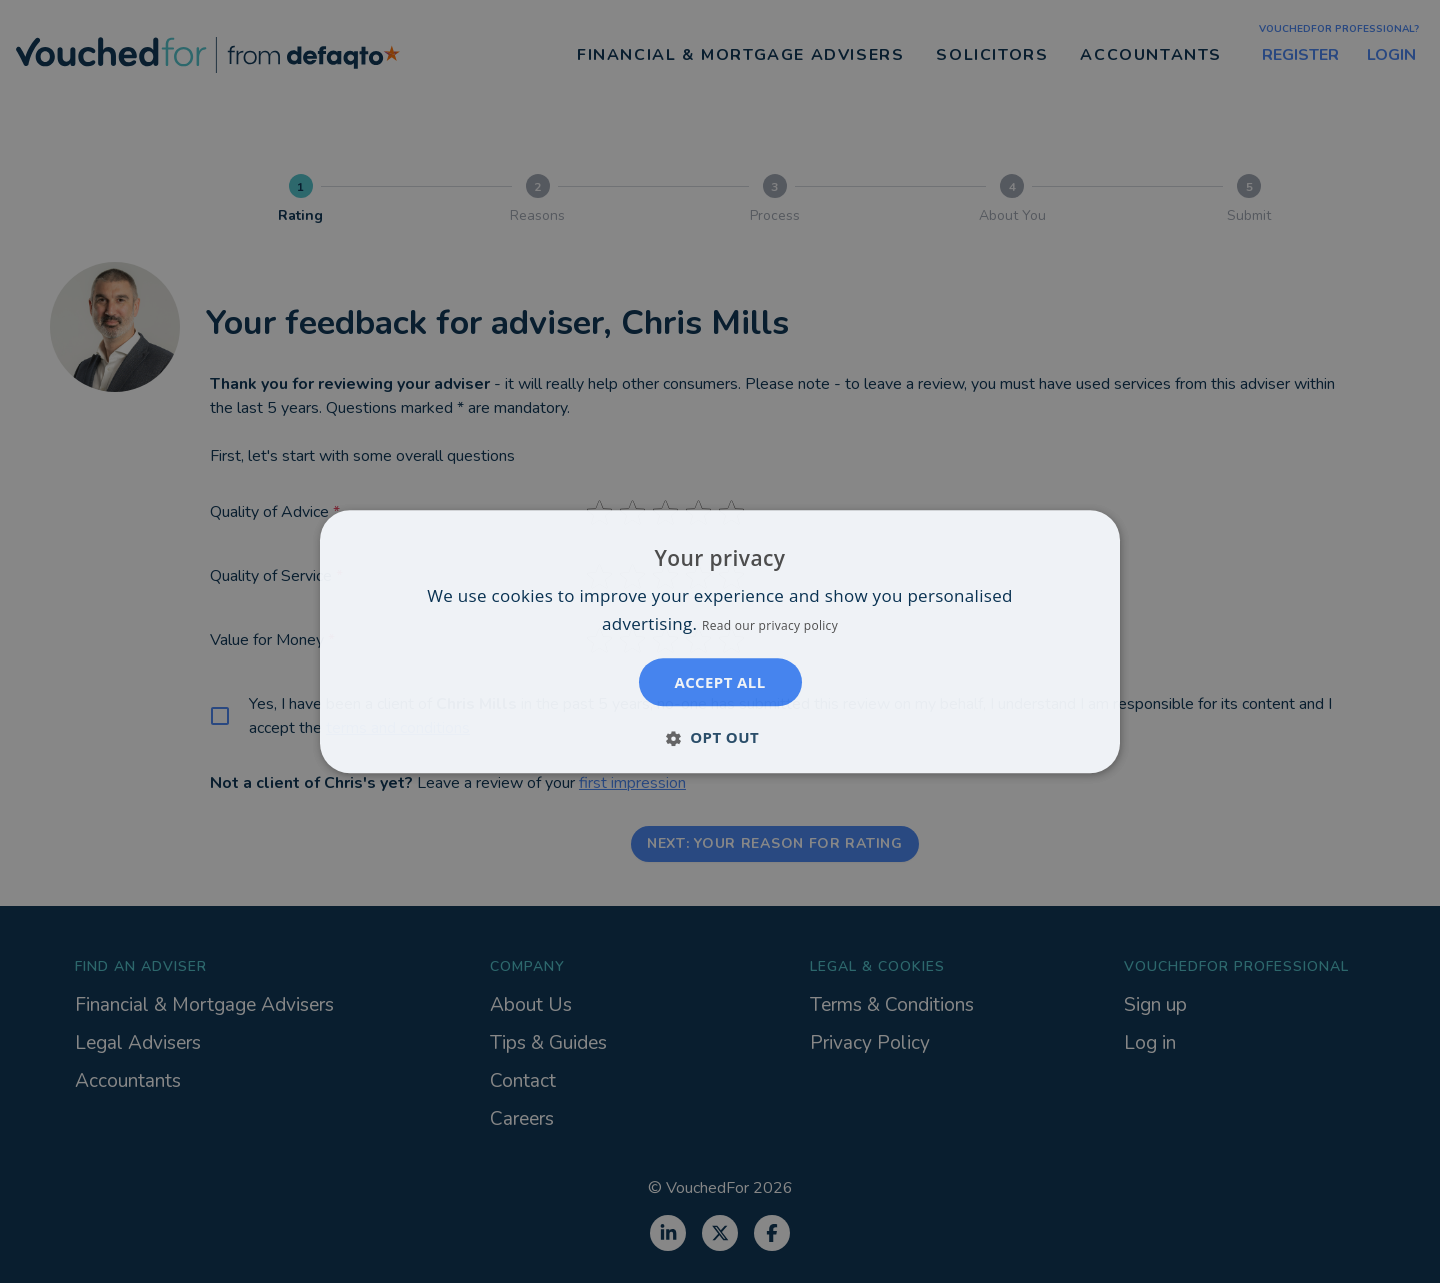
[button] (720, 737)
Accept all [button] (719, 682)
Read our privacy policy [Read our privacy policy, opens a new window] (770, 625)
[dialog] (720, 641)
